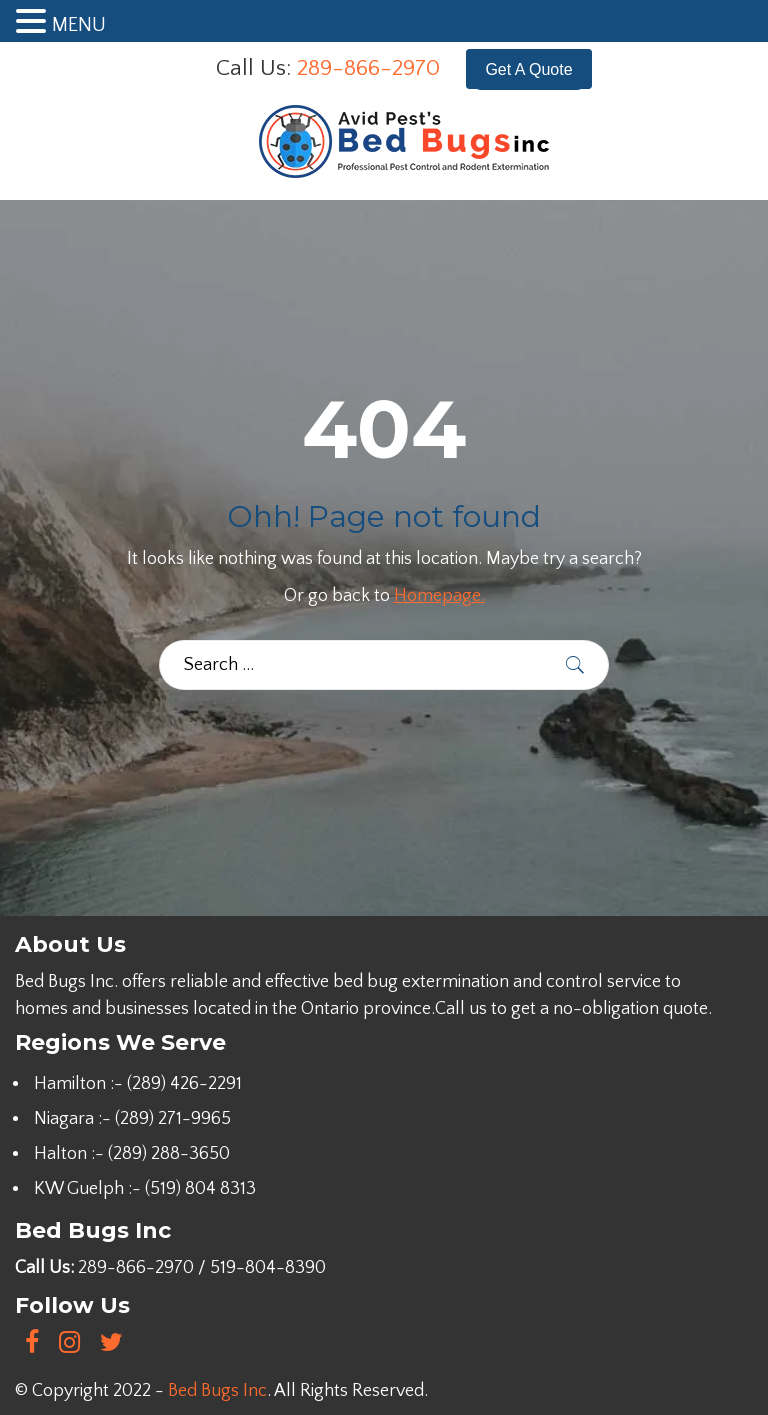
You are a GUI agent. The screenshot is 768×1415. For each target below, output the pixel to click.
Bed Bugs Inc (217, 1391)
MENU (79, 25)
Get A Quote (528, 69)
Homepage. (439, 596)
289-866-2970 (368, 68)
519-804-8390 (268, 1268)
